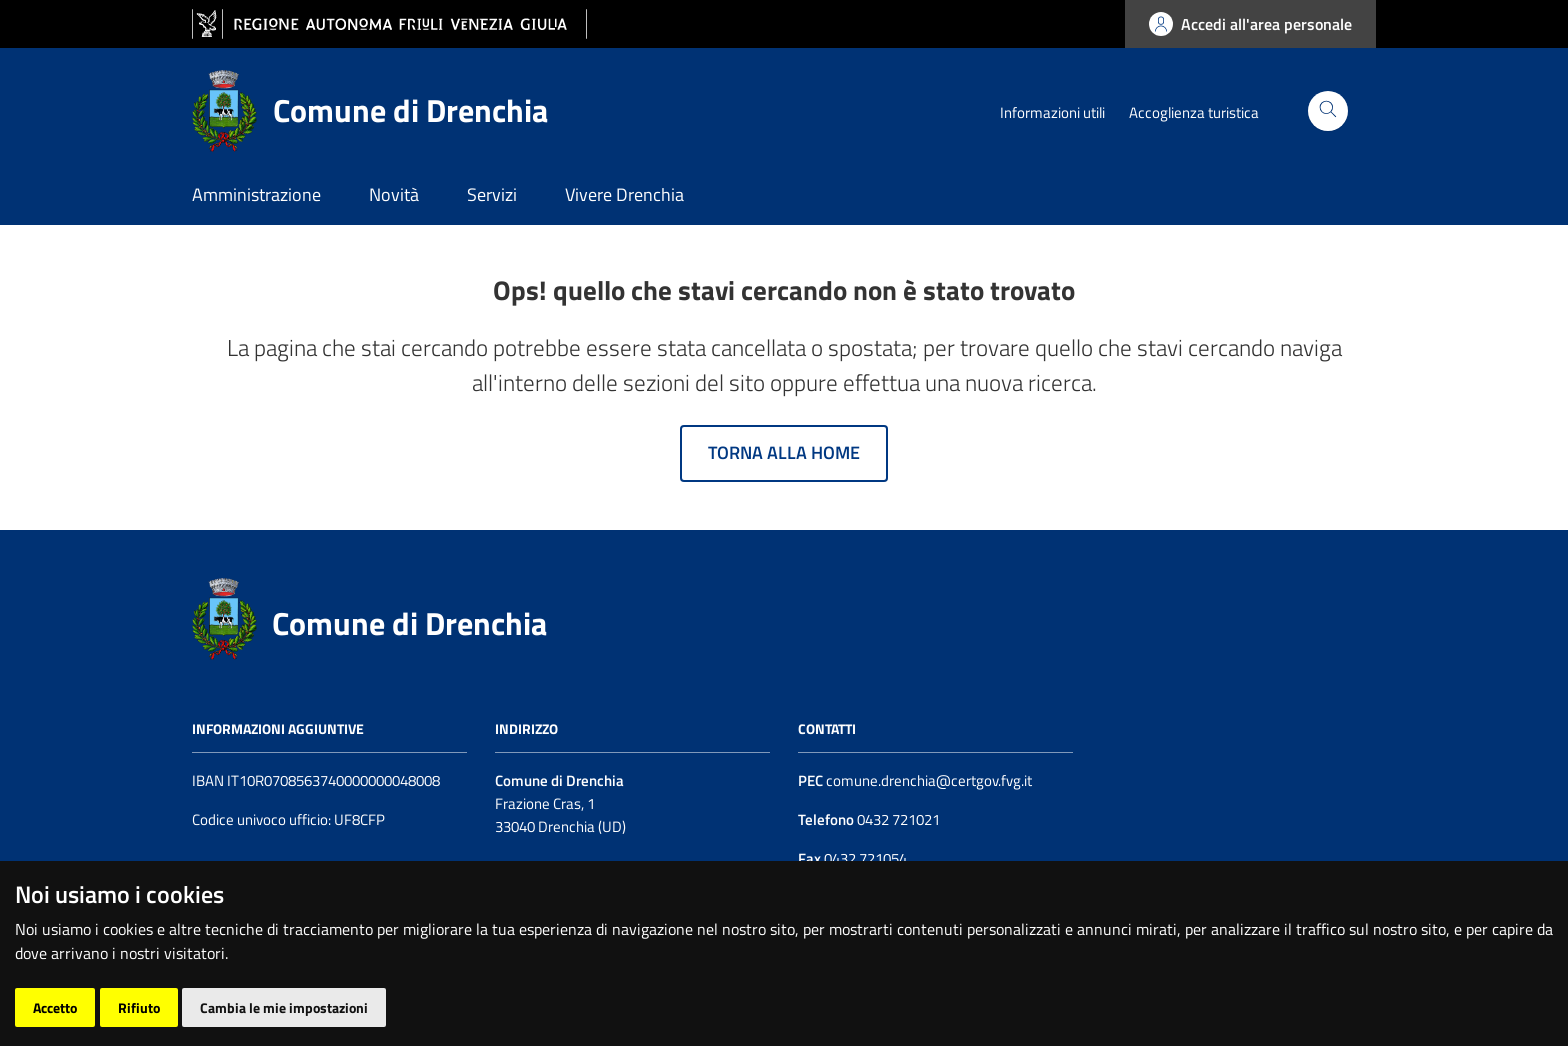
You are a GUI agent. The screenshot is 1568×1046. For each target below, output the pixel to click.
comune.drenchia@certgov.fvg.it (929, 780)
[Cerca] (1328, 111)
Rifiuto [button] (139, 1007)
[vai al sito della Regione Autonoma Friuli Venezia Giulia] (389, 24)
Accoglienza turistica (1194, 112)
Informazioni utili (1052, 112)
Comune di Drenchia (409, 623)
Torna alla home (784, 452)
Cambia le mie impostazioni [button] (284, 1007)
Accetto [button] (55, 1007)
